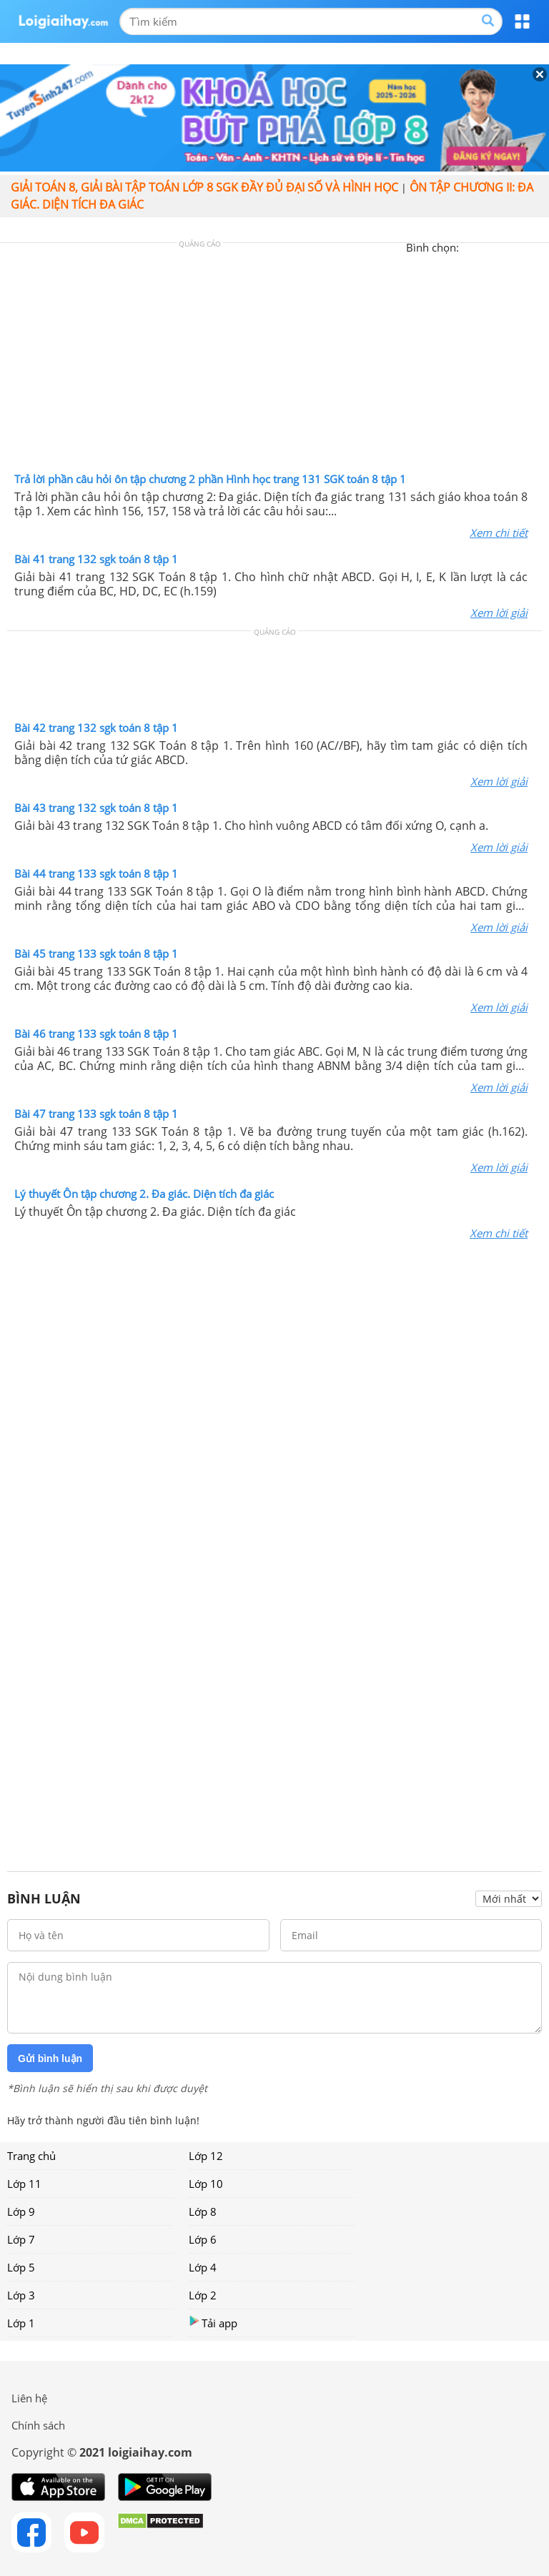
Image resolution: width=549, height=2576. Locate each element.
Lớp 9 (21, 2211)
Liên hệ (29, 2398)
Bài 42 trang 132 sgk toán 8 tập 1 (96, 727)
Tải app (213, 2322)
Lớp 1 (21, 2323)
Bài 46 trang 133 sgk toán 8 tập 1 (96, 1033)
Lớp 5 (21, 2267)
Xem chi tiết (499, 532)
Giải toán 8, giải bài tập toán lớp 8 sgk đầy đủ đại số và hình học (204, 187)
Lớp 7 (21, 2239)
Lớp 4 (203, 2267)
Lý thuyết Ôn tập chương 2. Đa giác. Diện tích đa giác (144, 1194)
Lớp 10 (206, 2183)
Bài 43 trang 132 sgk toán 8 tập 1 (96, 808)
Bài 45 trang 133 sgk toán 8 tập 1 (96, 953)
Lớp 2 (203, 2295)
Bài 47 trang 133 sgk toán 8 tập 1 (96, 1113)
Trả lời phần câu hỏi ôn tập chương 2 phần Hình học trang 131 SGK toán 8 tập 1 (210, 479)
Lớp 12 (206, 2156)
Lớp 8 (203, 2211)
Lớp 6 (203, 2239)
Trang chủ (31, 2156)
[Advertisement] (274, 361)
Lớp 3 (21, 2295)
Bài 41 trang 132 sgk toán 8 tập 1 (96, 559)
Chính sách (38, 2425)
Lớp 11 (24, 2183)
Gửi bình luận (50, 2058)
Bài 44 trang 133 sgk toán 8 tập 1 (96, 873)
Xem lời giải (499, 612)
